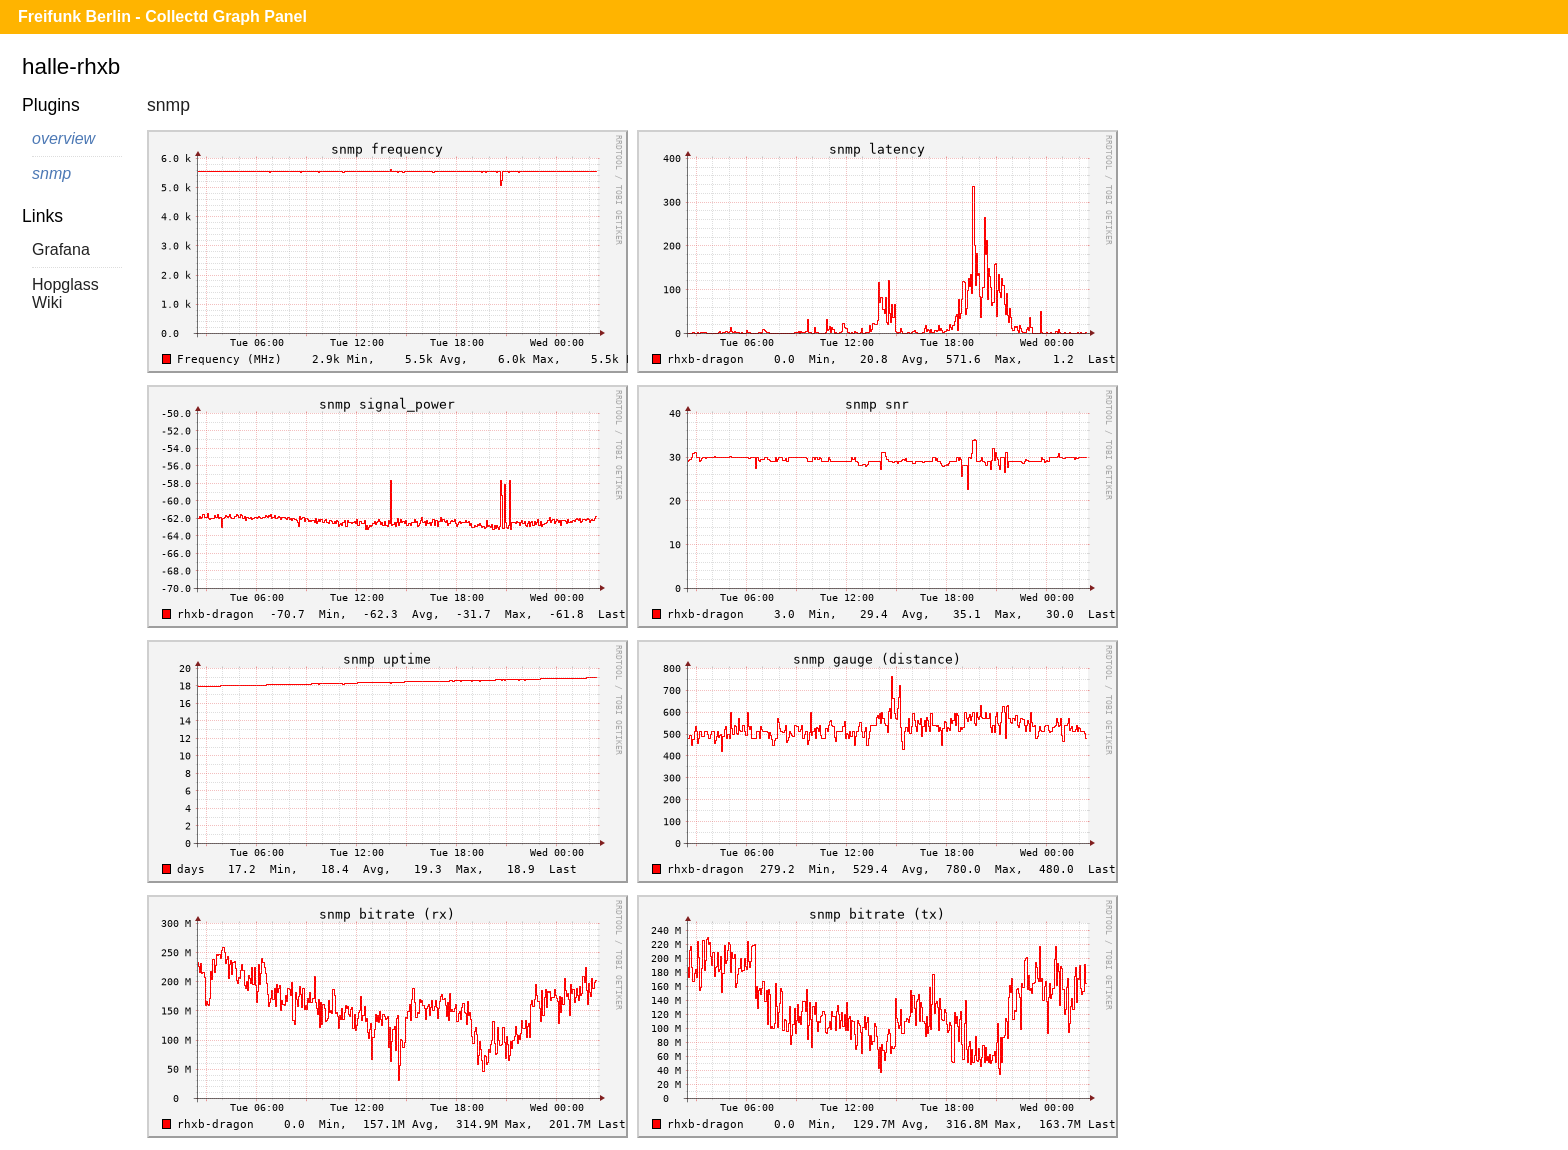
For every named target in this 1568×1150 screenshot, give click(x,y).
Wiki (47, 302)
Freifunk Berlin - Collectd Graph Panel (162, 16)
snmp (51, 173)
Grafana (61, 249)
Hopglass (65, 284)
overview (63, 138)
